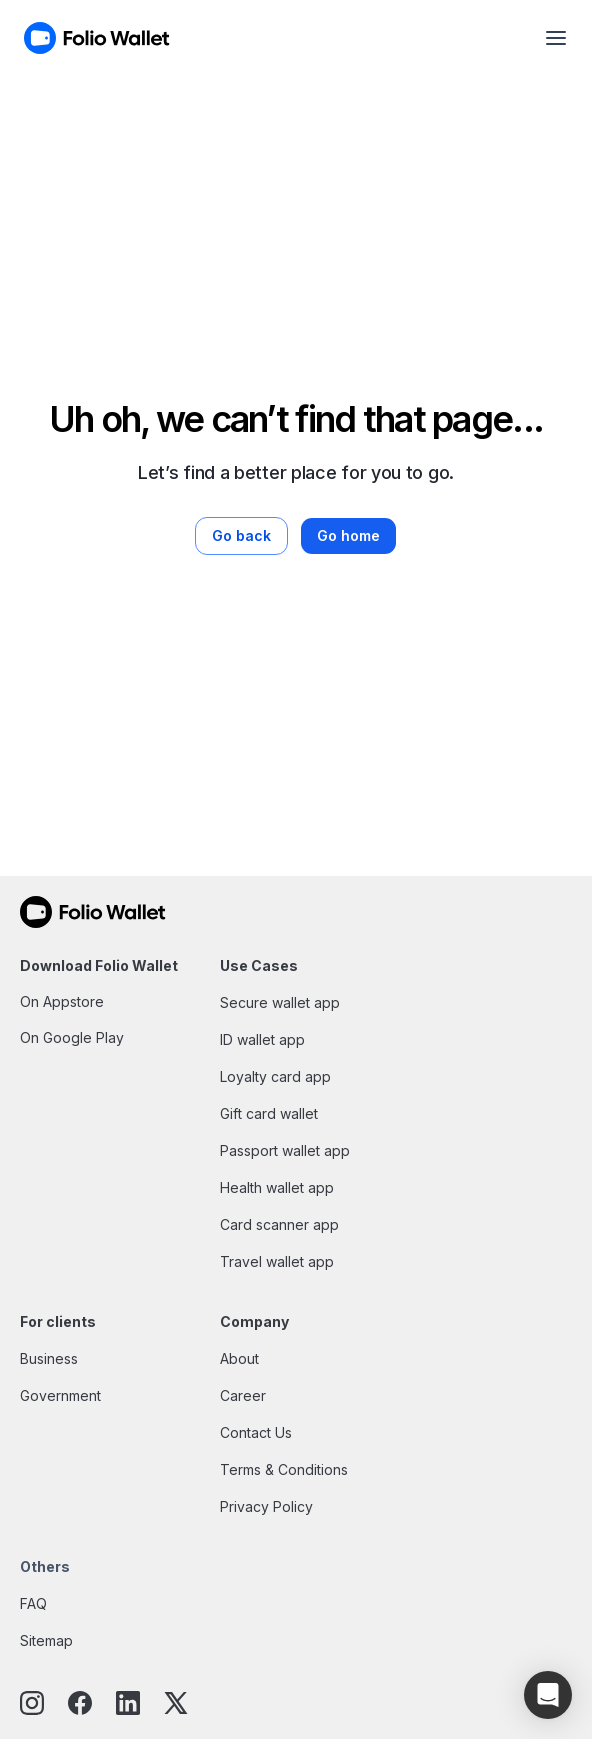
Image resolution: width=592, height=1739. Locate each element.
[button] (548, 1695)
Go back (241, 535)
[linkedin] (128, 1705)
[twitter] (176, 1705)
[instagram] (32, 1705)
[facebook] (80, 1705)
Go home (348, 535)
